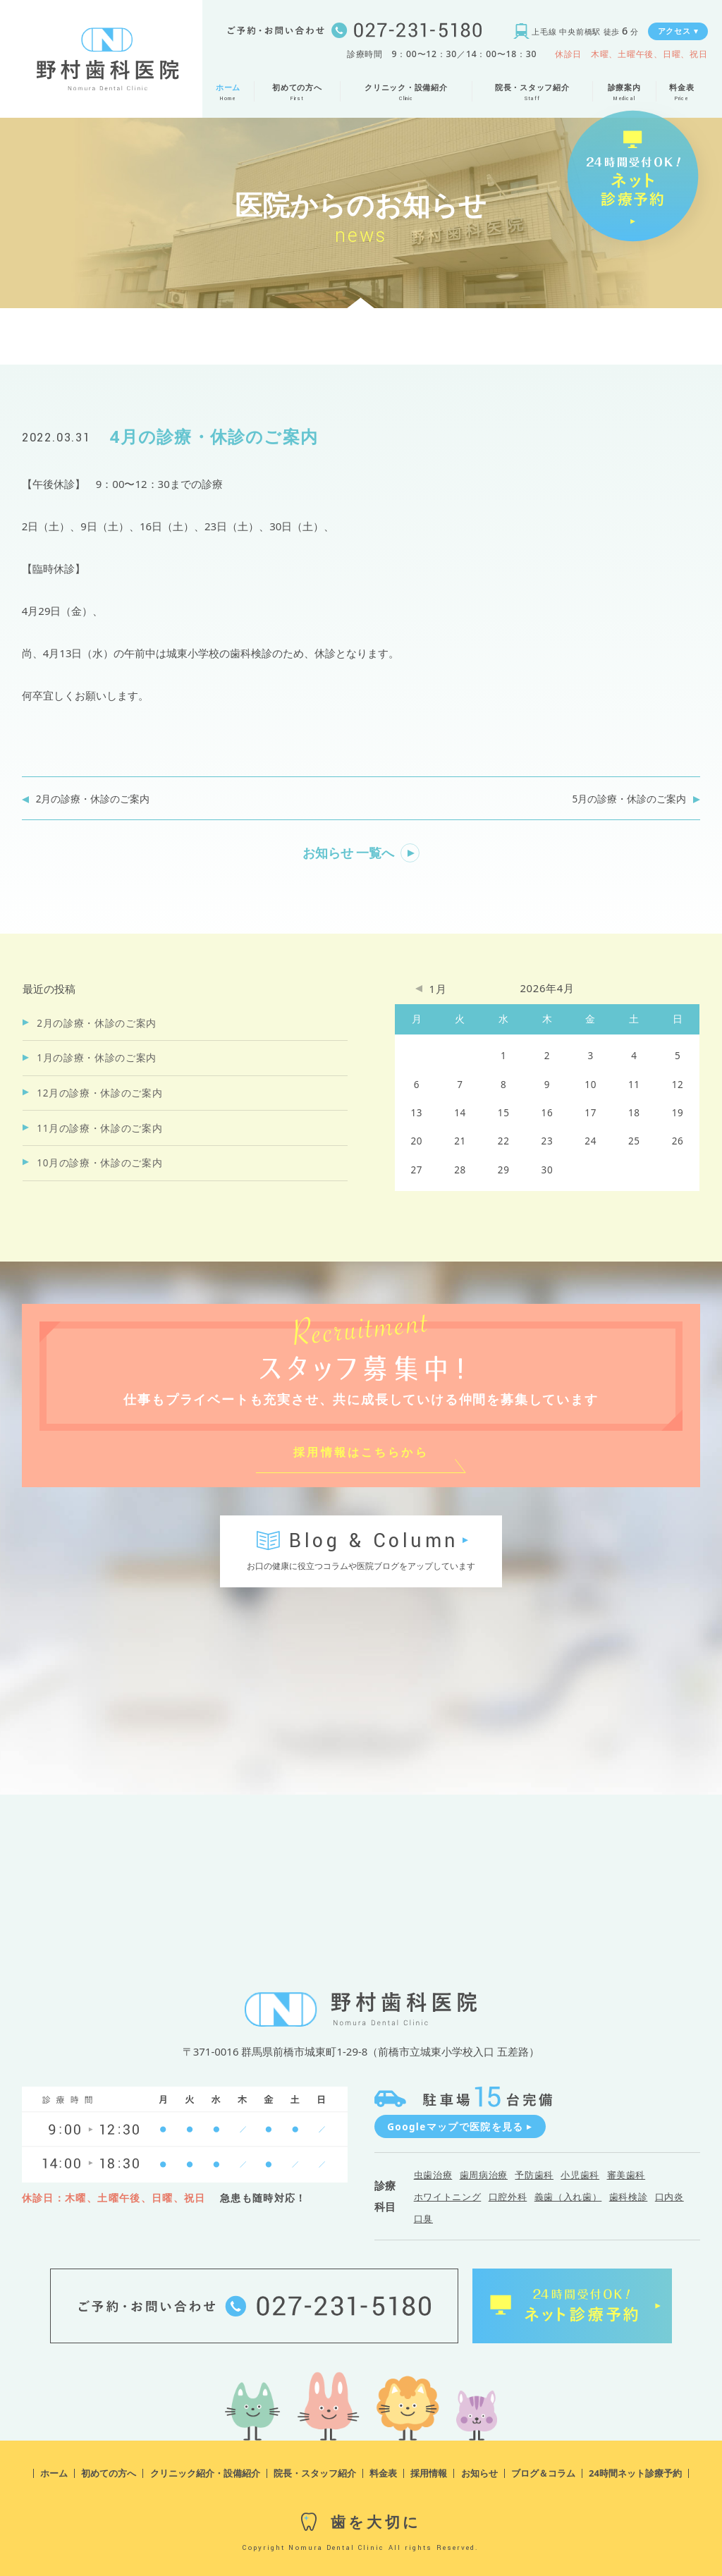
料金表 (682, 88)
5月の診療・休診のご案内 (630, 799)
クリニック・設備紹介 (406, 88)
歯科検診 (628, 2196)
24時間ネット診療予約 (635, 2473)
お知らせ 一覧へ (348, 852)
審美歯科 (626, 2174)
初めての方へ (297, 88)
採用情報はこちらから (361, 1452)
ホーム (228, 88)
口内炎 (669, 2196)
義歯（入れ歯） (568, 2196)
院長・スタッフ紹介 (532, 88)
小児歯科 (580, 2174)
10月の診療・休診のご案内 (99, 1162)
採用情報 (428, 2473)
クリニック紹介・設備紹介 (205, 2473)
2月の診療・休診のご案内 (93, 799)
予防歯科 (534, 2174)
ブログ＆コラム (543, 2473)
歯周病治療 (484, 2174)
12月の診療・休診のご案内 (99, 1093)
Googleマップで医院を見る (459, 2126)
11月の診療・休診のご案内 (99, 1128)
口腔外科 (508, 2196)
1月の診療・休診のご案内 (97, 1057)
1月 (438, 989)
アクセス (678, 30)
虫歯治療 (433, 2174)
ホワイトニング (448, 2196)
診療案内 (624, 88)
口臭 (423, 2218)
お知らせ (479, 2473)
